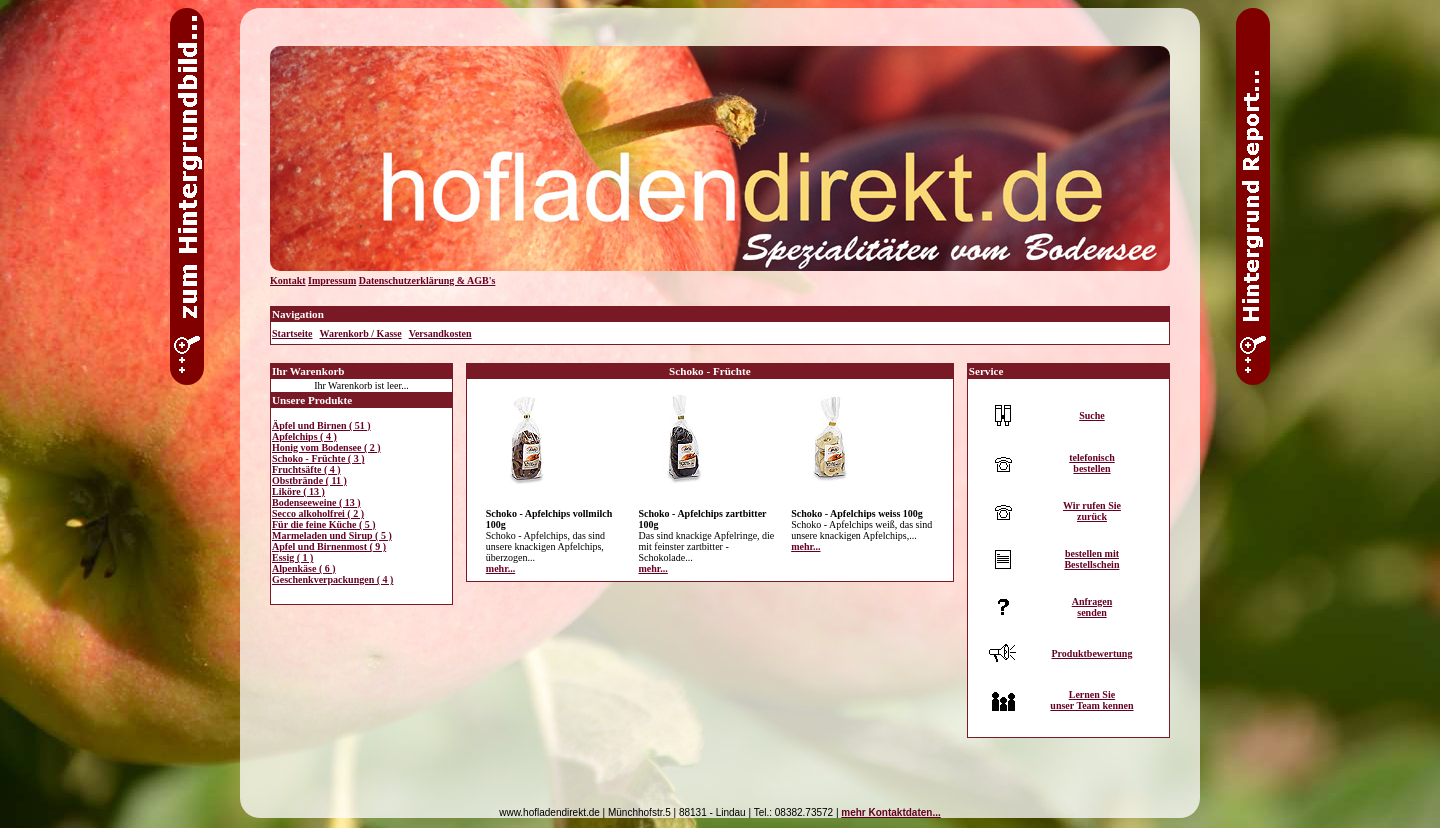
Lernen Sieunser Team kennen (1091, 700)
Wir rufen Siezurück (1092, 511)
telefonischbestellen (1092, 463)
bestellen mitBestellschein (1091, 559)
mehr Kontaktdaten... (890, 812)
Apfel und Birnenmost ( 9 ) (329, 546)
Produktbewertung (1091, 653)
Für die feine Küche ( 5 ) (324, 524)
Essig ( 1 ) (292, 557)
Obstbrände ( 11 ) (309, 480)
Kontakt (288, 280)
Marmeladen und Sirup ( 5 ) (332, 535)
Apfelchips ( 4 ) (304, 436)
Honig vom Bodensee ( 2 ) (326, 447)
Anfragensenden (1092, 607)
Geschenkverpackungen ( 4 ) (332, 579)
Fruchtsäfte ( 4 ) (306, 469)
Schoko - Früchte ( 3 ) (318, 458)
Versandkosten (440, 333)
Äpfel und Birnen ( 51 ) (321, 425)
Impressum (332, 280)
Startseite (292, 333)
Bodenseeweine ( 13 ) (316, 502)
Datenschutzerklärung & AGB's (427, 280)
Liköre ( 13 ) (298, 491)
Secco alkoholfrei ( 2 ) (318, 513)
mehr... (500, 568)
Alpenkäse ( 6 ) (304, 568)
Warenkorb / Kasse (361, 333)
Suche (1092, 415)
